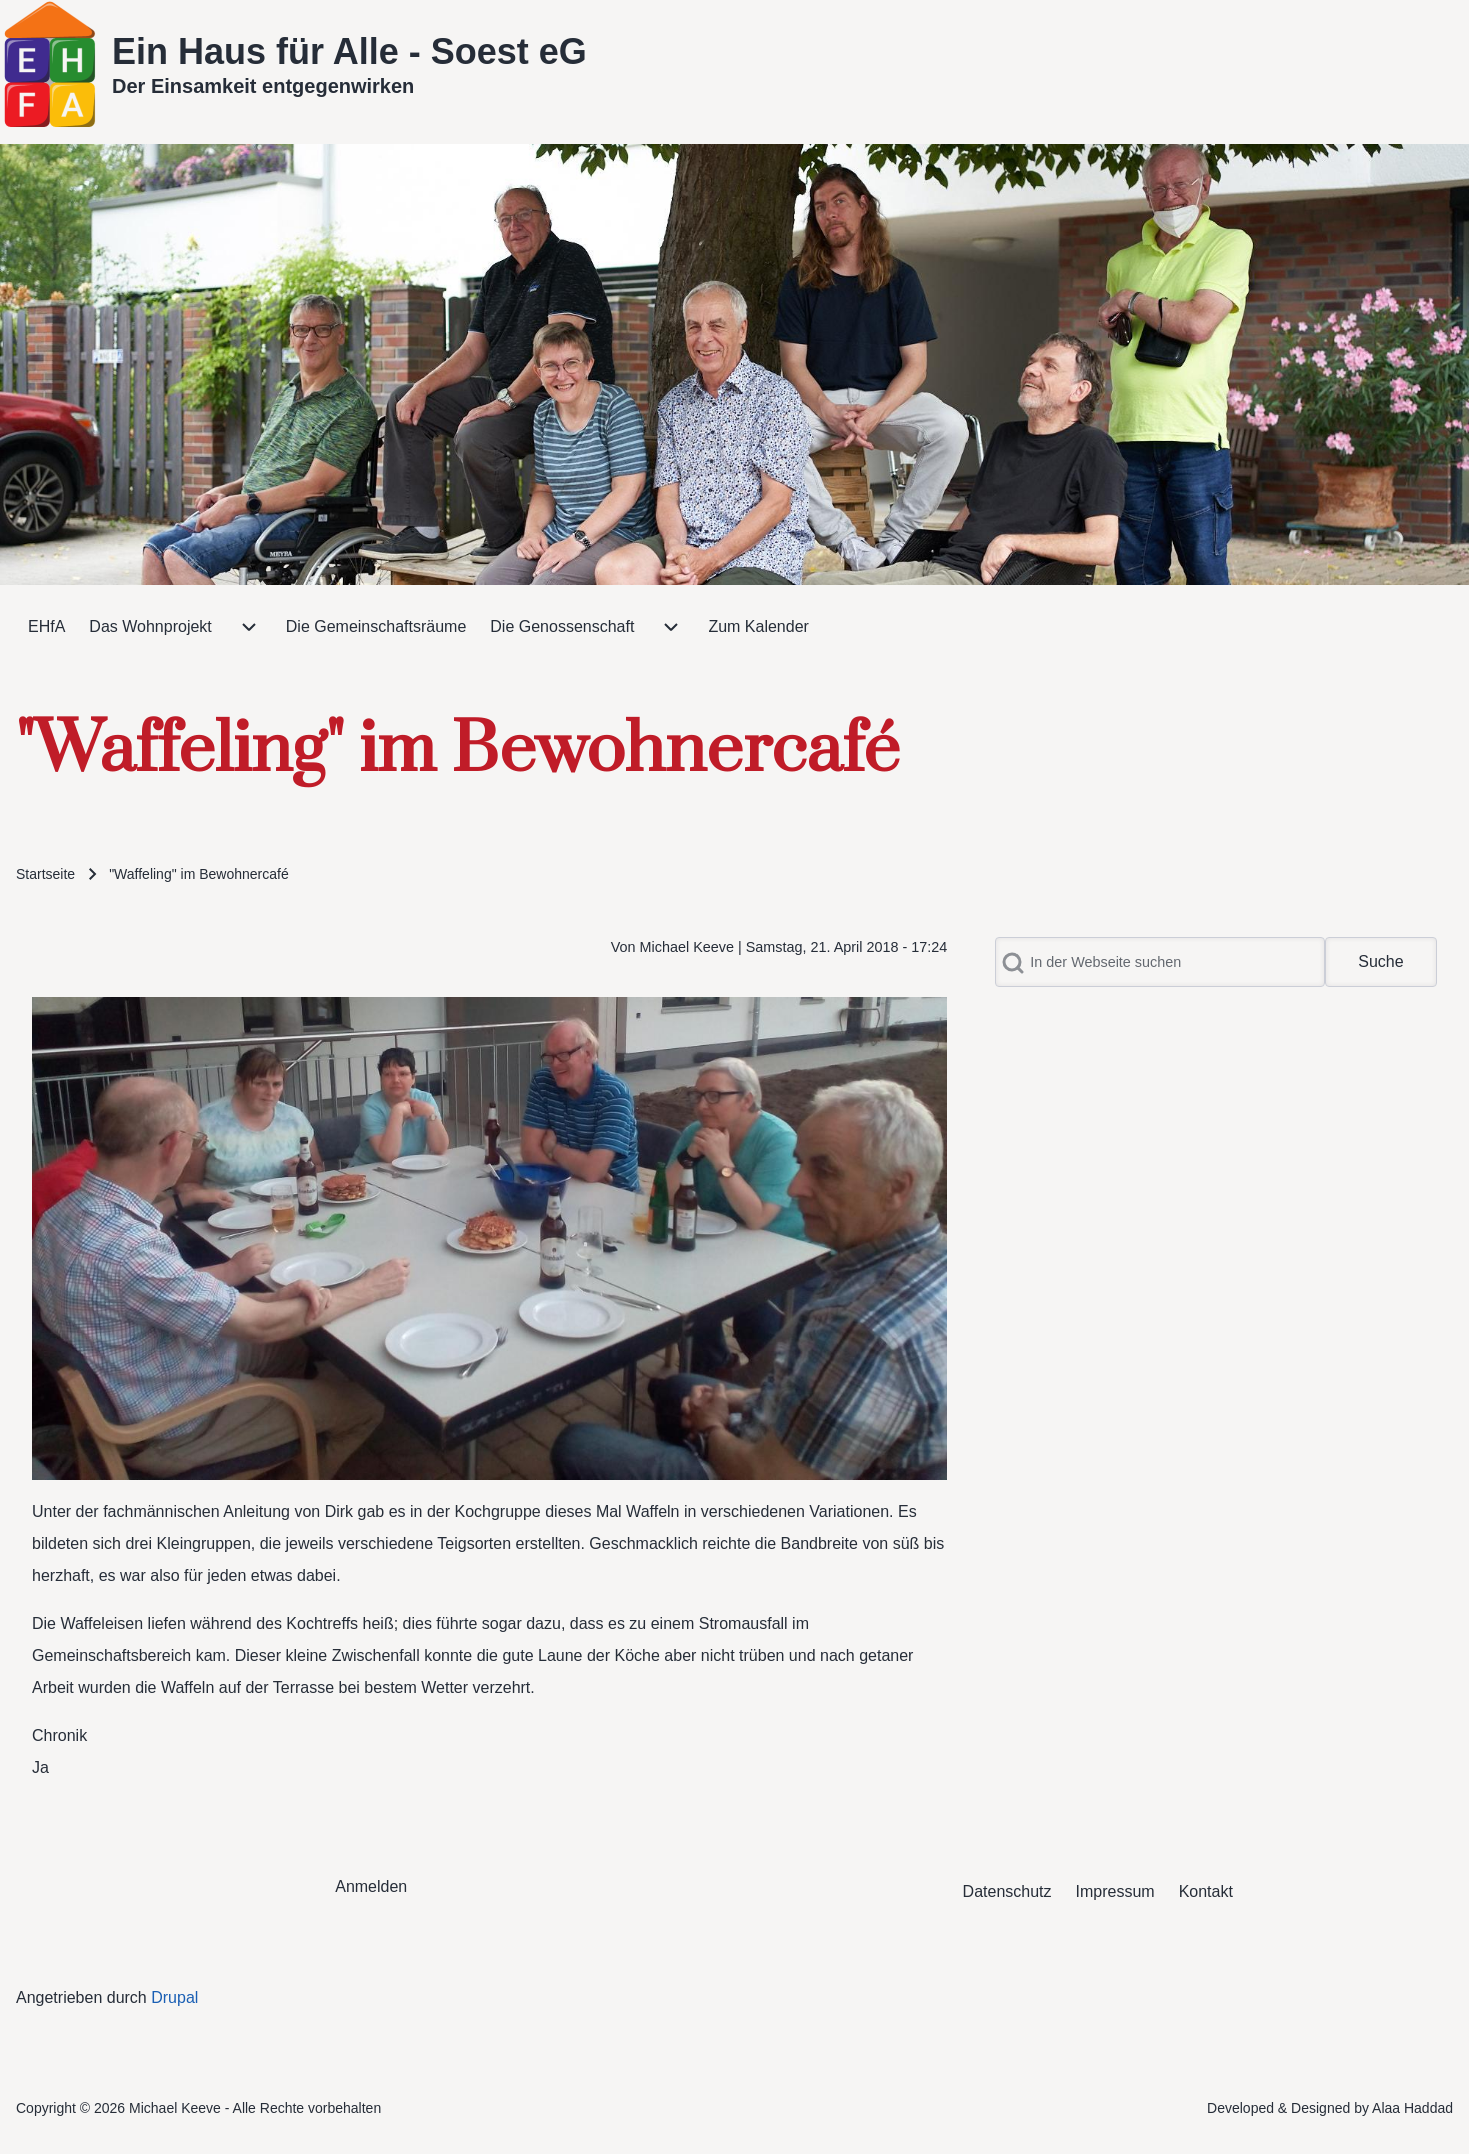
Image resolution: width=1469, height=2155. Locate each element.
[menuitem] (46, 627)
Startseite (45, 874)
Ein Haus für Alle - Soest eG (349, 51)
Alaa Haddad (1412, 2108)
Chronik (59, 1735)
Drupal (174, 1997)
